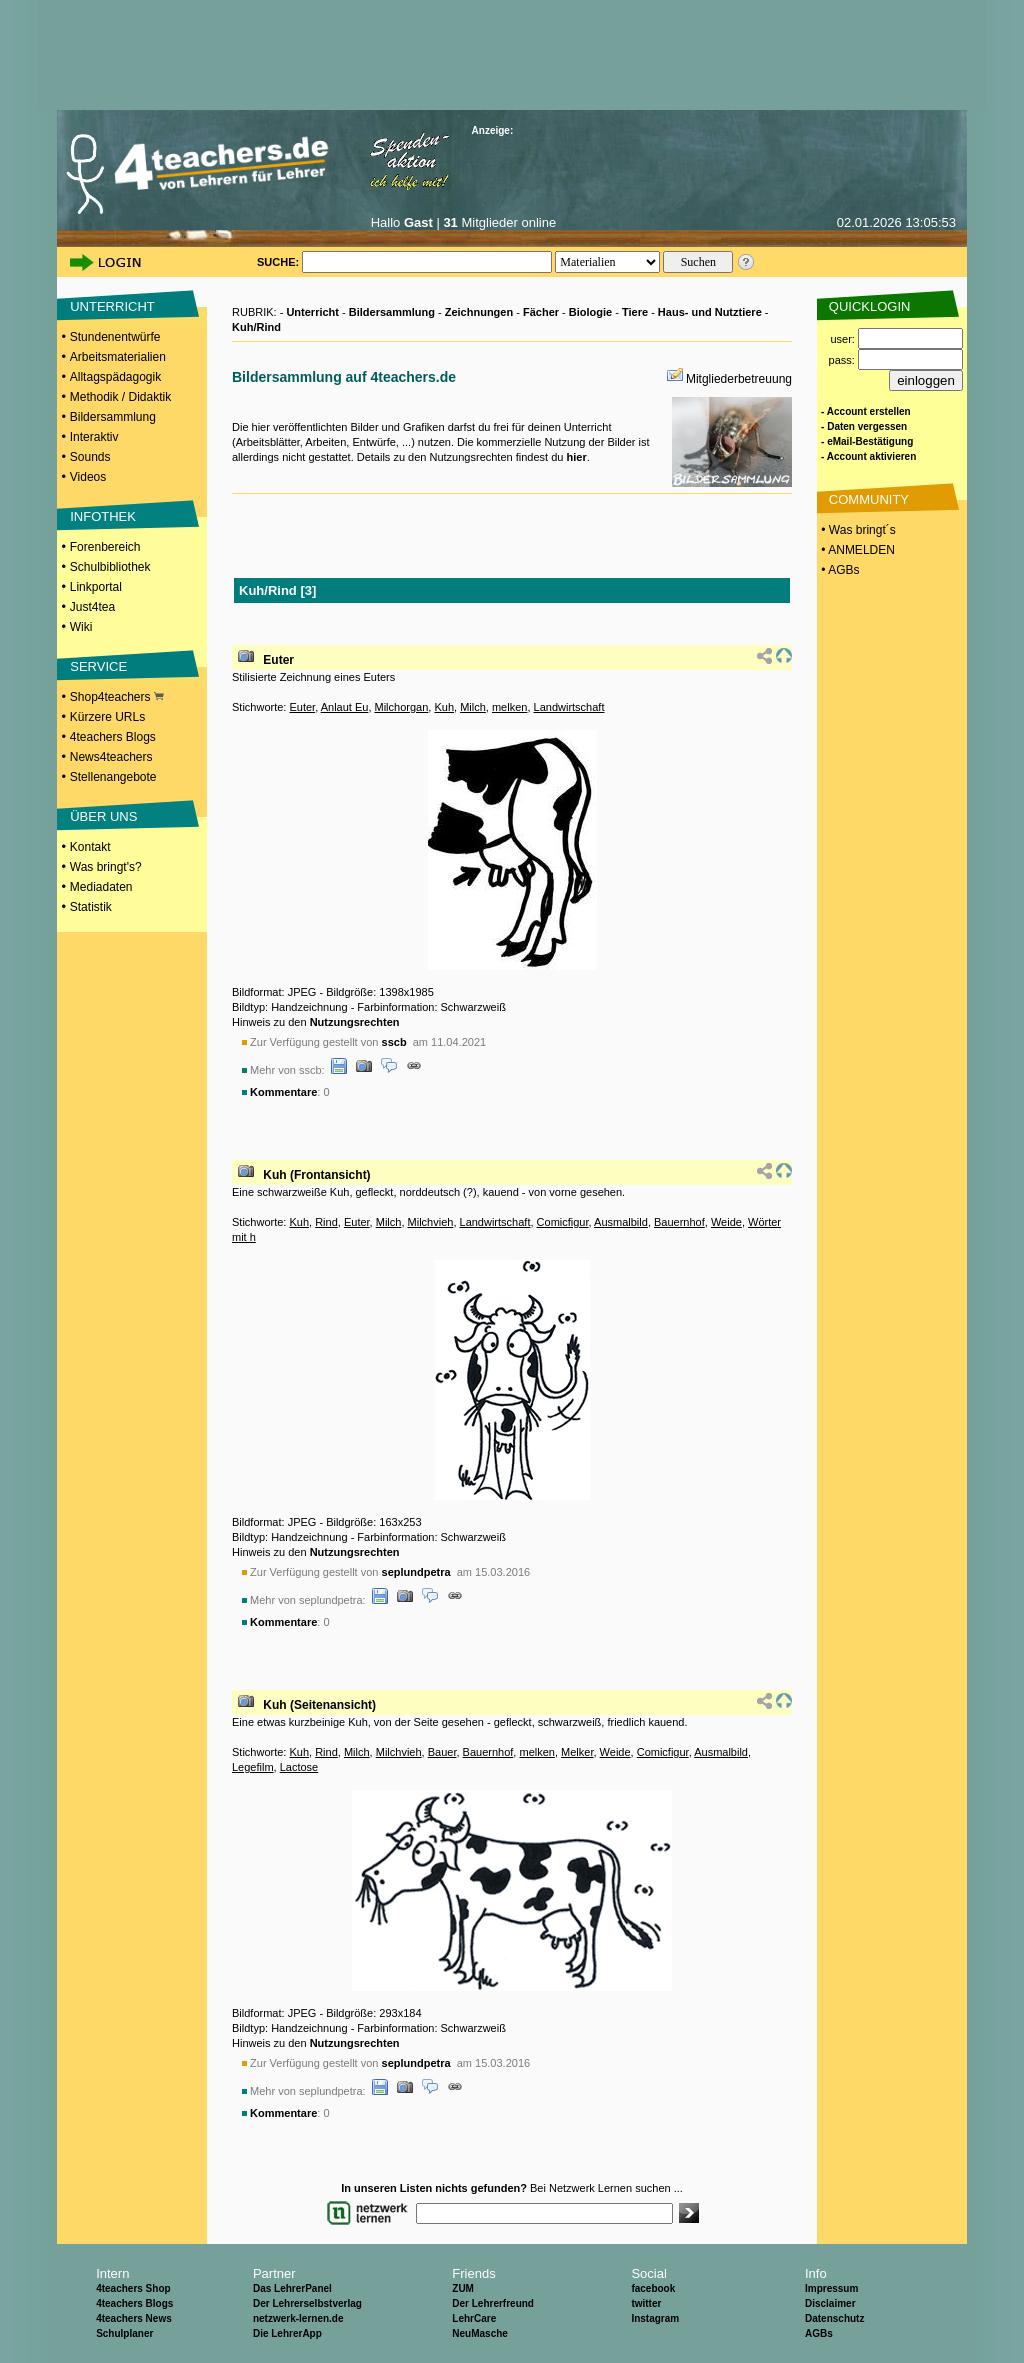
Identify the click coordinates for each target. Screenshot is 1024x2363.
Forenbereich (105, 547)
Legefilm (253, 1767)
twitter (646, 2303)
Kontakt (90, 847)
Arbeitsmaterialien (118, 357)
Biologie (590, 312)
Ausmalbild (621, 1222)
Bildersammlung (113, 417)
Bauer (442, 1752)
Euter (278, 660)
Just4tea (92, 607)
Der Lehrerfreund (493, 2303)
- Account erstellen (866, 411)
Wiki (81, 627)
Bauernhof (679, 1222)
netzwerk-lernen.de (298, 2318)
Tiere (635, 312)
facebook (653, 2288)
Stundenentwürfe (115, 337)
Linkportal (96, 587)
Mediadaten (101, 887)
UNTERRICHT (112, 306)
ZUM (463, 2288)
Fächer (541, 312)
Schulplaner (124, 2333)
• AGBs (839, 570)
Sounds (90, 457)
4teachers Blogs (113, 737)
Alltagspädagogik (115, 377)
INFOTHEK (103, 516)
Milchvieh (431, 1222)
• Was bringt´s (857, 530)
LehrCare (474, 2318)
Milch (473, 707)
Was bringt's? (106, 867)
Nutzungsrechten (355, 1022)
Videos (88, 477)
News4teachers (111, 757)
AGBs (819, 2333)
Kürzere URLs (107, 717)
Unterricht (312, 312)
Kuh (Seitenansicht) (319, 1705)
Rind (326, 1222)
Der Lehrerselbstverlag (307, 2303)
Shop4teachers (117, 697)
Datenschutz (834, 2318)
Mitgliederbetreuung (739, 379)
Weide (726, 1222)
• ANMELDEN (856, 550)
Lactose (299, 1767)
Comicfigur (563, 1222)
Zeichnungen (479, 312)
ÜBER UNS (103, 816)
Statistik (91, 907)
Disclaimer (830, 2303)
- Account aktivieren (868, 456)
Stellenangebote (113, 777)
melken (509, 707)
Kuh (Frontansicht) (316, 1175)
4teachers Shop (133, 2288)
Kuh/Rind (256, 327)
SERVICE (98, 666)
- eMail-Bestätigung (867, 441)
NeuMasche (480, 2333)
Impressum (831, 2288)
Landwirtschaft (569, 707)
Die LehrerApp (287, 2333)
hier (576, 457)
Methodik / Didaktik (120, 397)
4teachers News (134, 2318)
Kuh (444, 707)
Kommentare (283, 1092)
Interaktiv (94, 437)
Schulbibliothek (110, 567)
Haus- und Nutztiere (710, 312)
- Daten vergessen (864, 426)
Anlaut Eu (345, 707)
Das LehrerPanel (292, 2288)
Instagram (655, 2318)
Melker (577, 1752)
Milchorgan (402, 707)
